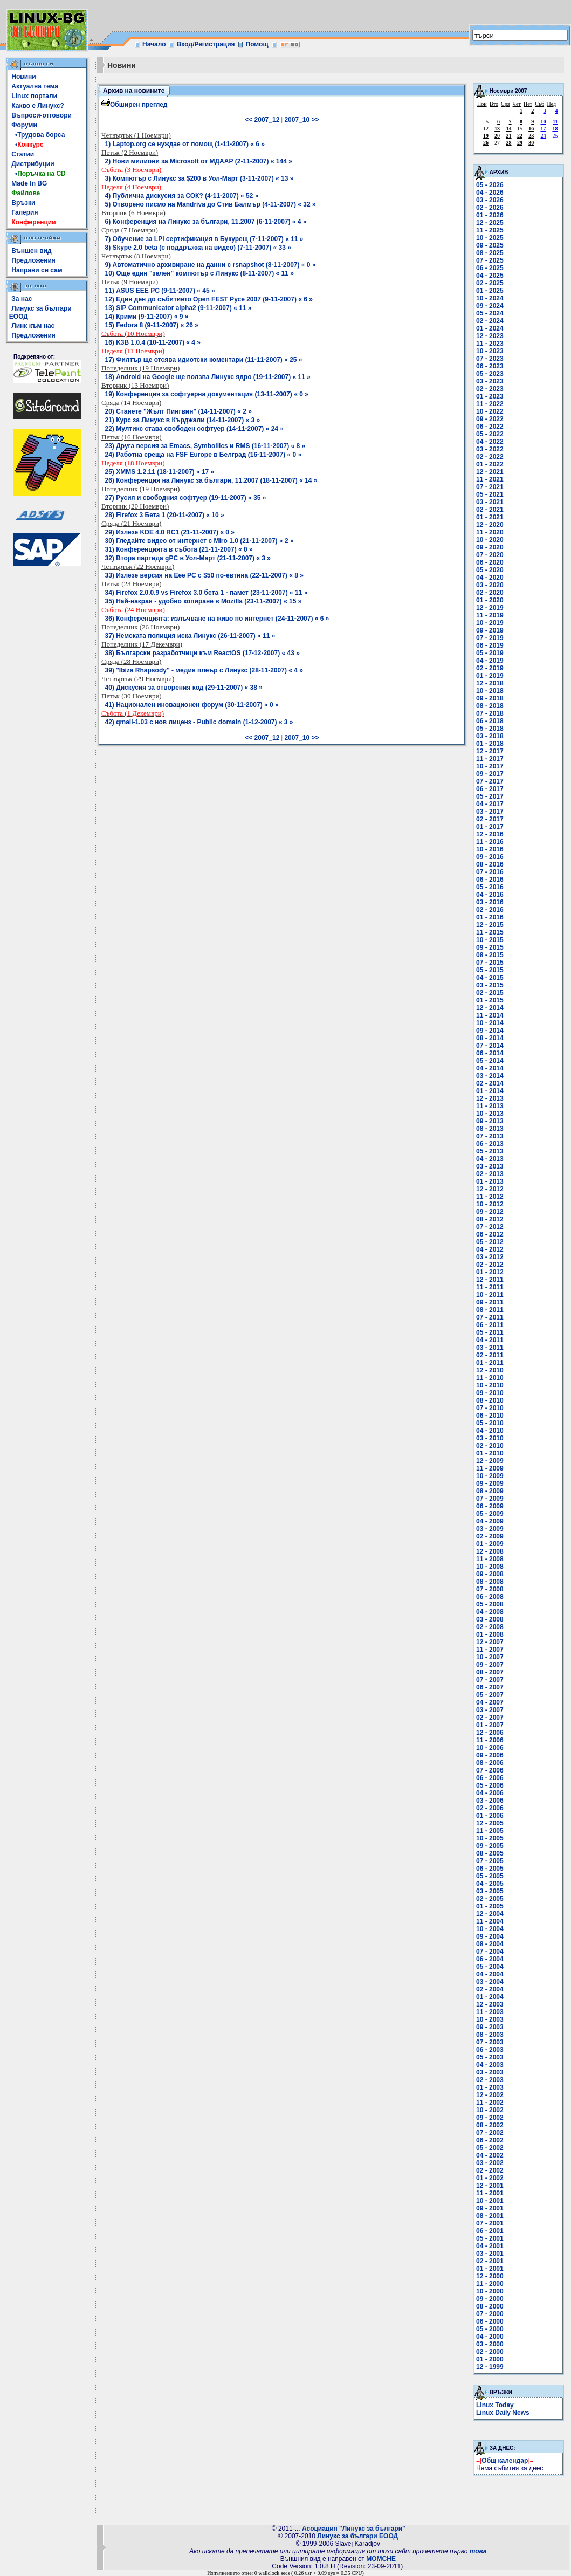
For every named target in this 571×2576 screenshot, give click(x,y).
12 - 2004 (490, 1914)
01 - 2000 (490, 2359)
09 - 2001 (490, 2208)
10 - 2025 (490, 238)
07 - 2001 (490, 2223)
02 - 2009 (490, 1536)
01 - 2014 (490, 1091)
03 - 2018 (490, 736)
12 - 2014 (490, 1008)
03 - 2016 (490, 902)
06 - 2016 (490, 879)
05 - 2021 (490, 494)
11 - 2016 (490, 842)
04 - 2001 (490, 2246)
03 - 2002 (490, 2163)
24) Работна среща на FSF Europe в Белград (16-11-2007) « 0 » (203, 454)
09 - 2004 (490, 1936)
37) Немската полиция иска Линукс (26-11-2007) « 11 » (190, 636)
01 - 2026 (490, 215)
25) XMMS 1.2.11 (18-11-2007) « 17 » (160, 472)
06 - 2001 (490, 2231)
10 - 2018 (490, 691)
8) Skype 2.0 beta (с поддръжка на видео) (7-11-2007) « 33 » (198, 247)
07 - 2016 (490, 872)
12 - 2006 (490, 1732)
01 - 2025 (490, 290)
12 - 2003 (490, 2004)
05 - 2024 (490, 313)
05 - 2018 (490, 728)
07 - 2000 (490, 2314)
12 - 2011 (490, 1279)
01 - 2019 (490, 675)
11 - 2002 (490, 2102)
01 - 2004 (490, 1997)
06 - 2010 (490, 1415)
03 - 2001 (490, 2253)
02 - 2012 (490, 1264)
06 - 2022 (490, 426)
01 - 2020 (490, 600)
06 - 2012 (490, 1234)
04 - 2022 (490, 441)
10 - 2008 (490, 1566)
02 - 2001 (490, 2261)
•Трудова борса (38, 135)
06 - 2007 (490, 1687)
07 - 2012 (490, 1227)
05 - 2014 (490, 1060)
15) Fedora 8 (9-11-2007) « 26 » (151, 325)
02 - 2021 (490, 509)
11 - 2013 (490, 1106)
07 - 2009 (490, 1498)
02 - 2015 (490, 993)
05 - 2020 (490, 570)
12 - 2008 (490, 1551)
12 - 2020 (490, 524)
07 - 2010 (490, 1408)
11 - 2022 (490, 404)
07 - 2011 (490, 1317)
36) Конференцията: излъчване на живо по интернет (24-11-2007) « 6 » (217, 618)
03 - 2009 (490, 1529)
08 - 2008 (490, 1581)
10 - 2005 (490, 1838)
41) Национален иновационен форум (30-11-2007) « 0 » (192, 705)
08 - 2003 (490, 2034)
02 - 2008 (490, 1627)
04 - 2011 (490, 1340)
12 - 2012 (490, 1189)
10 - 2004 (490, 1929)
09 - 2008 (490, 1574)
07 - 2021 (490, 487)
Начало (154, 44)
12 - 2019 (490, 608)
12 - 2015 (490, 925)
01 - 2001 (490, 2268)
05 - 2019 (490, 653)
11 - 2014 (490, 1015)
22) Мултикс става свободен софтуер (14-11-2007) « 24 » (194, 428)
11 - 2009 (490, 1468)
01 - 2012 (490, 1272)
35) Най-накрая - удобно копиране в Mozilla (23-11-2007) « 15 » (203, 601)
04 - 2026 (490, 192)
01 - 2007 (490, 1725)
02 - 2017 (490, 819)
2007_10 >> (301, 119)
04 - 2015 (490, 977)
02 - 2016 (490, 909)
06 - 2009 (490, 1506)
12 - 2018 (490, 683)
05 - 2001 (490, 2238)
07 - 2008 (490, 1589)
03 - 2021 (490, 502)
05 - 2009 (490, 1513)
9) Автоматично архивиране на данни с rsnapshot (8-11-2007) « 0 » (210, 265)
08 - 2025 (490, 253)
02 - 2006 (490, 1808)
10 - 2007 (490, 1657)
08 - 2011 (490, 1310)
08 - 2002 (490, 2125)
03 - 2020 (490, 585)
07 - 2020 (490, 555)
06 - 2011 (490, 1325)
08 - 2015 (490, 955)
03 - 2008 (490, 1619)
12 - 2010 (490, 1370)
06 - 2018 (490, 721)
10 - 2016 (490, 849)
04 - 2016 (490, 894)
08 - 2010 (490, 1400)
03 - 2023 (490, 381)
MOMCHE (381, 2559)
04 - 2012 (490, 1249)
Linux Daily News (502, 2412)
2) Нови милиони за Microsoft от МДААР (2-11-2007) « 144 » (198, 161)
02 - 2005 (490, 1898)
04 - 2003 (490, 2065)
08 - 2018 (490, 706)
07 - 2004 (490, 1951)
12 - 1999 (490, 2367)
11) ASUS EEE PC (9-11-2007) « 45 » (160, 290)
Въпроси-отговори (41, 115)
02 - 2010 (490, 1446)
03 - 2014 (490, 1076)
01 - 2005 (490, 1906)
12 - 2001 (490, 2185)
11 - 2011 (490, 1287)
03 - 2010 (490, 1438)
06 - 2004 (490, 1959)
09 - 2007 (490, 1664)
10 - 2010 (490, 1385)
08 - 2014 (490, 1038)
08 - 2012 (490, 1219)
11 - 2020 (490, 532)
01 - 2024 (490, 328)
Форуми (24, 125)
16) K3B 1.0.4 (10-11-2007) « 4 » (153, 342)
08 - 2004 (490, 1944)
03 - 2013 (490, 1166)
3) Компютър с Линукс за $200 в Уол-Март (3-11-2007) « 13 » (199, 178)
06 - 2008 (490, 1596)
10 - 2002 (490, 2110)
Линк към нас (32, 325)
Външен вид (31, 251)
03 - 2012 (490, 1257)
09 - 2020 (490, 547)
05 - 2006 (490, 1785)
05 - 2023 (490, 373)
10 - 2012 (490, 1204)
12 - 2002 (490, 2095)
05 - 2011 (490, 1332)
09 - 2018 (490, 698)
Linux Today (495, 2405)
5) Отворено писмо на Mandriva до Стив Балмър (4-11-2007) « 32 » (210, 204)
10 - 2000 (490, 2291)
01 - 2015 (490, 1000)
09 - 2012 (490, 1211)
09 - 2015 (490, 947)
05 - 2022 (490, 434)
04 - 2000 (490, 2336)
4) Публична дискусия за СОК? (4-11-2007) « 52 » (182, 196)
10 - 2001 (490, 2200)
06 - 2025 (490, 268)
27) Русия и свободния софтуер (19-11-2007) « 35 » (185, 498)
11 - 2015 (490, 932)
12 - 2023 (490, 336)
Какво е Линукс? (37, 105)
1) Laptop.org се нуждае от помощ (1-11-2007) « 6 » (185, 144)
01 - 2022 (490, 464)
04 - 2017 (490, 804)
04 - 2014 (490, 1068)
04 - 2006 (490, 1793)
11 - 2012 (490, 1196)
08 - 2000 (490, 2306)
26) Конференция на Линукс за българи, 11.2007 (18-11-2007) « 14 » (211, 480)
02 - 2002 (490, 2170)
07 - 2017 (490, 781)
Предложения (33, 260)
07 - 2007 (490, 1680)
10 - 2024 (490, 298)
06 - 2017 (490, 789)
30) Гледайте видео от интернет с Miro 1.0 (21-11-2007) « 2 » (199, 541)
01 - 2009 (490, 1544)
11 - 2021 (490, 479)
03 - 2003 (490, 2072)
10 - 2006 (490, 1747)
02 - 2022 (490, 457)
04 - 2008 (490, 1612)
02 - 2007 (490, 1717)
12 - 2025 (490, 222)
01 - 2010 (490, 1453)
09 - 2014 (490, 1030)
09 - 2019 (490, 630)
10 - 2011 (490, 1295)
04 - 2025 (490, 275)
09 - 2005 (490, 1846)
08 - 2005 (490, 1853)
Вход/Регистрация (205, 44)
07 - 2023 (490, 358)
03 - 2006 (490, 1800)
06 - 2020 (490, 562)
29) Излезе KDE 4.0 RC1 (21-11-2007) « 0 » (170, 532)
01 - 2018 (490, 743)
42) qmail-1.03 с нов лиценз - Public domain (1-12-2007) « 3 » (199, 722)
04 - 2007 (490, 1702)
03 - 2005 (490, 1891)
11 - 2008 (490, 1559)
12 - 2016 (490, 834)
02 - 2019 (490, 668)
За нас (21, 299)
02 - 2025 (490, 283)
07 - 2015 (490, 962)
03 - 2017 (490, 811)
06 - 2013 (490, 1144)
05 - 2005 (490, 1876)
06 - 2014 (490, 1053)
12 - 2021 (490, 472)
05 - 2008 (490, 1604)
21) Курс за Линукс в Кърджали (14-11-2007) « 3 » (182, 420)
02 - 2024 (490, 321)
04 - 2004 (490, 1974)
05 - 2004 (490, 1966)
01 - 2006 (490, 1815)
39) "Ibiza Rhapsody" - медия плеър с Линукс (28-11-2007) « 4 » (204, 670)
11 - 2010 (490, 1378)
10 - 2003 (490, 2019)
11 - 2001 (490, 2193)
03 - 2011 (490, 1347)
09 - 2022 (490, 419)
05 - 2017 (490, 796)
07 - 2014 (490, 1045)
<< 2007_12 (262, 119)
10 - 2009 (490, 1476)
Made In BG (29, 183)
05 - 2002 (490, 2148)
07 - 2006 (490, 1770)
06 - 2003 (490, 2049)
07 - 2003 (490, 2042)
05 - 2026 (490, 185)
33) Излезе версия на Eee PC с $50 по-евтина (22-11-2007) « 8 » (204, 575)
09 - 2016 (490, 857)
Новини (23, 76)
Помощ (257, 44)
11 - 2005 (490, 1831)
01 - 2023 (490, 396)
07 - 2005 (490, 1861)
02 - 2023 (490, 389)
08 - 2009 (490, 1491)
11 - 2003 (490, 2012)
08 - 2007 (490, 1672)
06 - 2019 (490, 645)
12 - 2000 (490, 2276)
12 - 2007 (490, 1642)
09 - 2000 (490, 2299)
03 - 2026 (490, 200)
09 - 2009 (490, 1483)
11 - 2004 (490, 1921)
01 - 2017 (490, 826)
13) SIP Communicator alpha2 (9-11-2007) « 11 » (178, 308)
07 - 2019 (490, 638)
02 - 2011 (490, 1355)
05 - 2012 (490, 1242)
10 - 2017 (490, 766)
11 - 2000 (490, 2284)
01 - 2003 (490, 2087)
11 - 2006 (490, 1740)
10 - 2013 (490, 1113)
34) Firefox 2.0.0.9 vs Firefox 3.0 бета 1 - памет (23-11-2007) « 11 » (206, 592)
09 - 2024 (490, 306)
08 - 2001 (490, 2216)
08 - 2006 (490, 1763)
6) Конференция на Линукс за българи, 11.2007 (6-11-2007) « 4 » (206, 221)
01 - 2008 (490, 1634)
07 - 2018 (490, 713)
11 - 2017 (490, 759)
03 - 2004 (490, 1982)
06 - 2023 (490, 366)
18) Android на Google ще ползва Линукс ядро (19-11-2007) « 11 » (208, 377)
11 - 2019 (490, 615)
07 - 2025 (490, 260)
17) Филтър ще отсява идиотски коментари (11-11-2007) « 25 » (203, 359)
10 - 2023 (490, 351)
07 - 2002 (490, 2133)
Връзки (23, 203)
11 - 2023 (490, 343)
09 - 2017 (490, 774)
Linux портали (34, 96)
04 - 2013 (490, 1159)
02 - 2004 (490, 1989)
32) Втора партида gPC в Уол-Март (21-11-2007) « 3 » (188, 558)
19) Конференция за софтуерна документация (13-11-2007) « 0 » (206, 394)
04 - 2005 (490, 1883)
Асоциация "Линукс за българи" (353, 2528)
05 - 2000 (490, 2329)
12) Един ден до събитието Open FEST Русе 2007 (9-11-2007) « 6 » (209, 299)
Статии (22, 154)
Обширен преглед (134, 104)
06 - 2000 (490, 2321)
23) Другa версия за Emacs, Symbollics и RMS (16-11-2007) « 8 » (205, 446)
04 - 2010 (490, 1430)
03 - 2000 (490, 2344)
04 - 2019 (490, 660)
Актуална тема (34, 86)
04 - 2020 (490, 577)
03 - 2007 (490, 1710)
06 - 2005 (490, 1868)
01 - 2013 (490, 1181)
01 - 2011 (490, 1362)
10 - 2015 (490, 940)
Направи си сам (36, 270)
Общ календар (504, 2460)
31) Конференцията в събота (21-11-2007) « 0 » (179, 549)
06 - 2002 (490, 2140)
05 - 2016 (490, 887)
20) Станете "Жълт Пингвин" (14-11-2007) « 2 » (178, 411)
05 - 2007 (490, 1695)
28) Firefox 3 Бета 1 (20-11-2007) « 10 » (164, 515)
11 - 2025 (490, 230)
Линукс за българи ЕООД (357, 2536)
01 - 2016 (490, 917)
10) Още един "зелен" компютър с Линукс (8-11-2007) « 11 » (199, 273)
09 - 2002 (490, 2117)
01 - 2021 (490, 517)
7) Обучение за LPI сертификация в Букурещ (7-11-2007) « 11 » (204, 239)
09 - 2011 (490, 1302)
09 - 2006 (490, 1755)
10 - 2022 (490, 411)
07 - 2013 (490, 1136)
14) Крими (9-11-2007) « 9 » (147, 316)
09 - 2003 (490, 2027)
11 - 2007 (490, 1649)
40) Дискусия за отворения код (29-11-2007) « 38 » (184, 687)
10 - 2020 (490, 540)
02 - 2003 (490, 2080)
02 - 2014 (490, 1083)
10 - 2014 (490, 1023)
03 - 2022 (490, 449)
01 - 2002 (490, 2178)
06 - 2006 (490, 1778)
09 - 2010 (490, 1393)
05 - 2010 (490, 1423)
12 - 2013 (490, 1098)
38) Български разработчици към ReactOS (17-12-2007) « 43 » (202, 653)
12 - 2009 (490, 1461)
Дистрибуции (32, 164)
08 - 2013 (490, 1128)
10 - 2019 (490, 623)
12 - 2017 (490, 751)
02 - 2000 (490, 2351)
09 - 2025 (490, 245)
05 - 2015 (490, 970)
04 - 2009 (490, 1521)
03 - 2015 (490, 985)
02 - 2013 (490, 1174)
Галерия (24, 212)
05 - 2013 (490, 1151)
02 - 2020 (490, 592)
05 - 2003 (490, 2057)
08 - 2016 (490, 864)
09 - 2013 (490, 1121)
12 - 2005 (490, 1823)
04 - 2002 (490, 2155)
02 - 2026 (490, 207)
